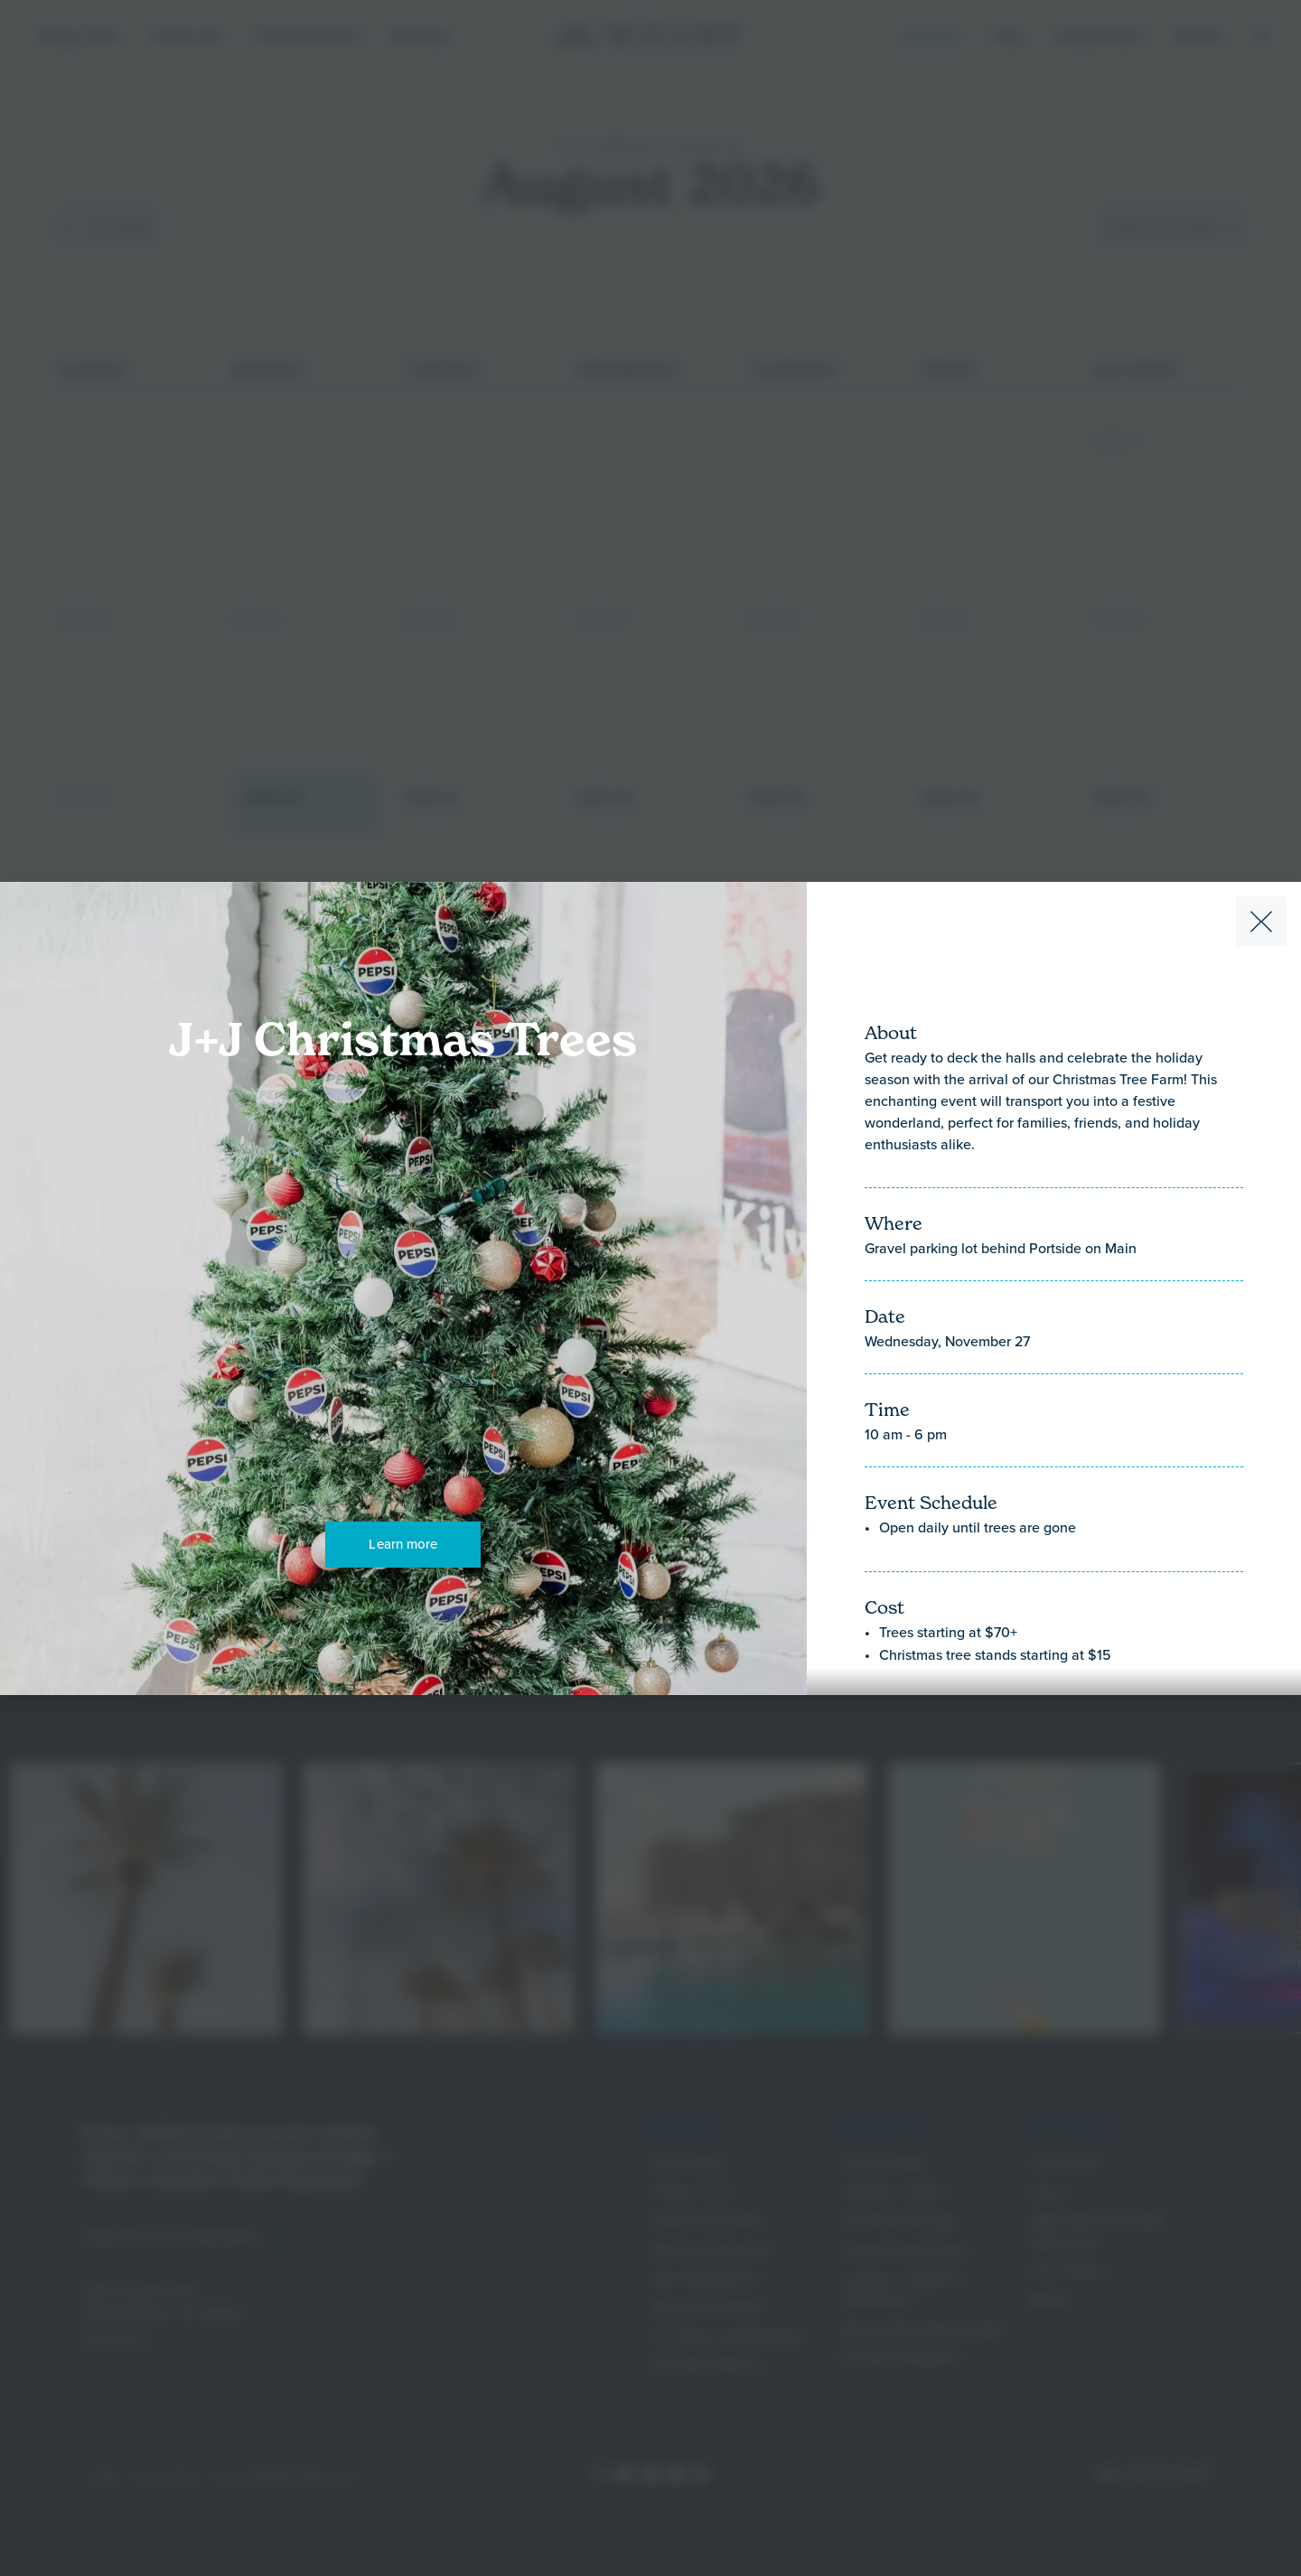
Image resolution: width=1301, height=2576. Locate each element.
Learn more (403, 1543)
